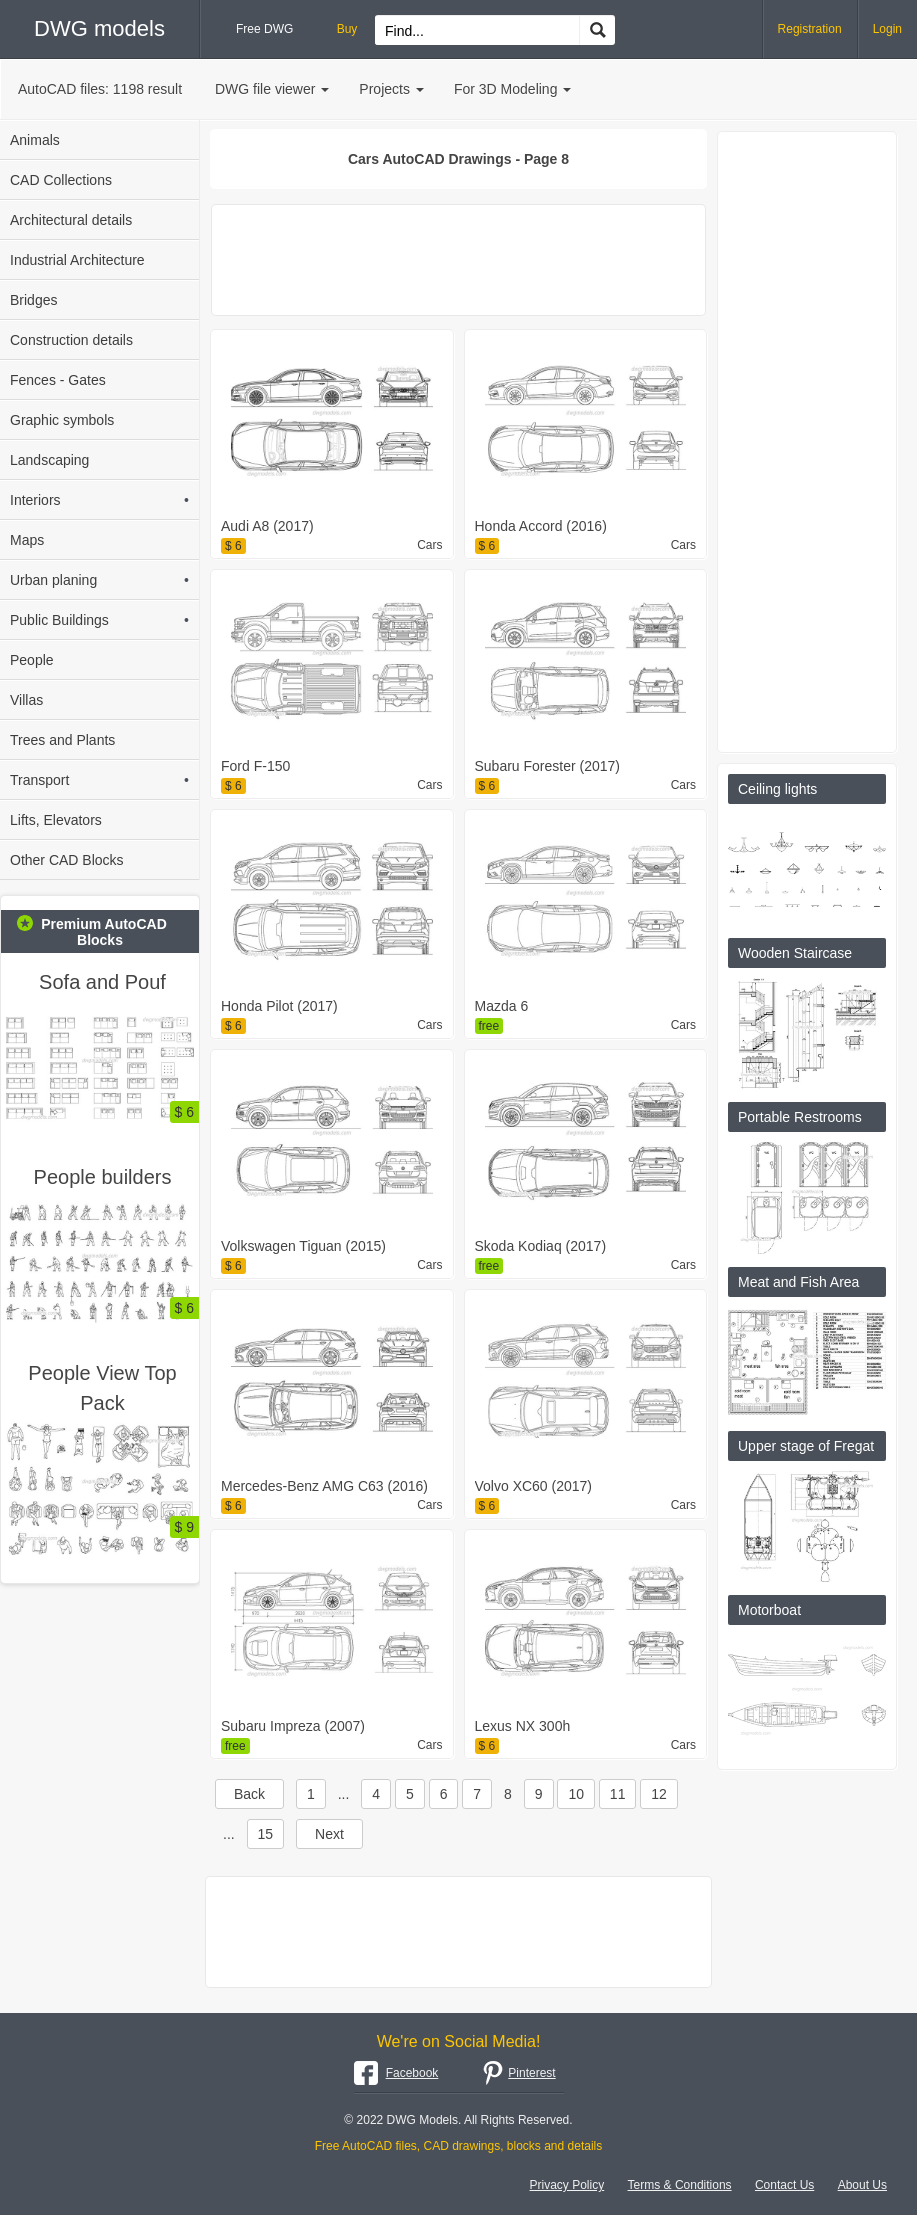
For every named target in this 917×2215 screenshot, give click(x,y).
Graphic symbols (62, 420)
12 (659, 1794)
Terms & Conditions (680, 2185)
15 (266, 1834)
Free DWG (264, 29)
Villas (26, 700)
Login (887, 29)
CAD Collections (61, 180)
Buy (347, 29)
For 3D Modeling (513, 89)
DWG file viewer (272, 89)
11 (618, 1794)
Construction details (71, 340)
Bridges (33, 300)
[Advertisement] (458, 260)
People (32, 660)
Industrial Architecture (77, 260)
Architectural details (71, 220)
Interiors (99, 500)
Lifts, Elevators (56, 820)
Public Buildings (99, 620)
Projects (391, 89)
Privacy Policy (567, 2185)
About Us (862, 2185)
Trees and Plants (62, 740)
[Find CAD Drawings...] (597, 30)
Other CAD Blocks (67, 860)
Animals (35, 140)
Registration (810, 29)
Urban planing (99, 580)
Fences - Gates (58, 380)
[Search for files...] (477, 31)
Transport (99, 780)
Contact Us (784, 2185)
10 (576, 1794)
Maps (27, 540)
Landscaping (49, 460)
